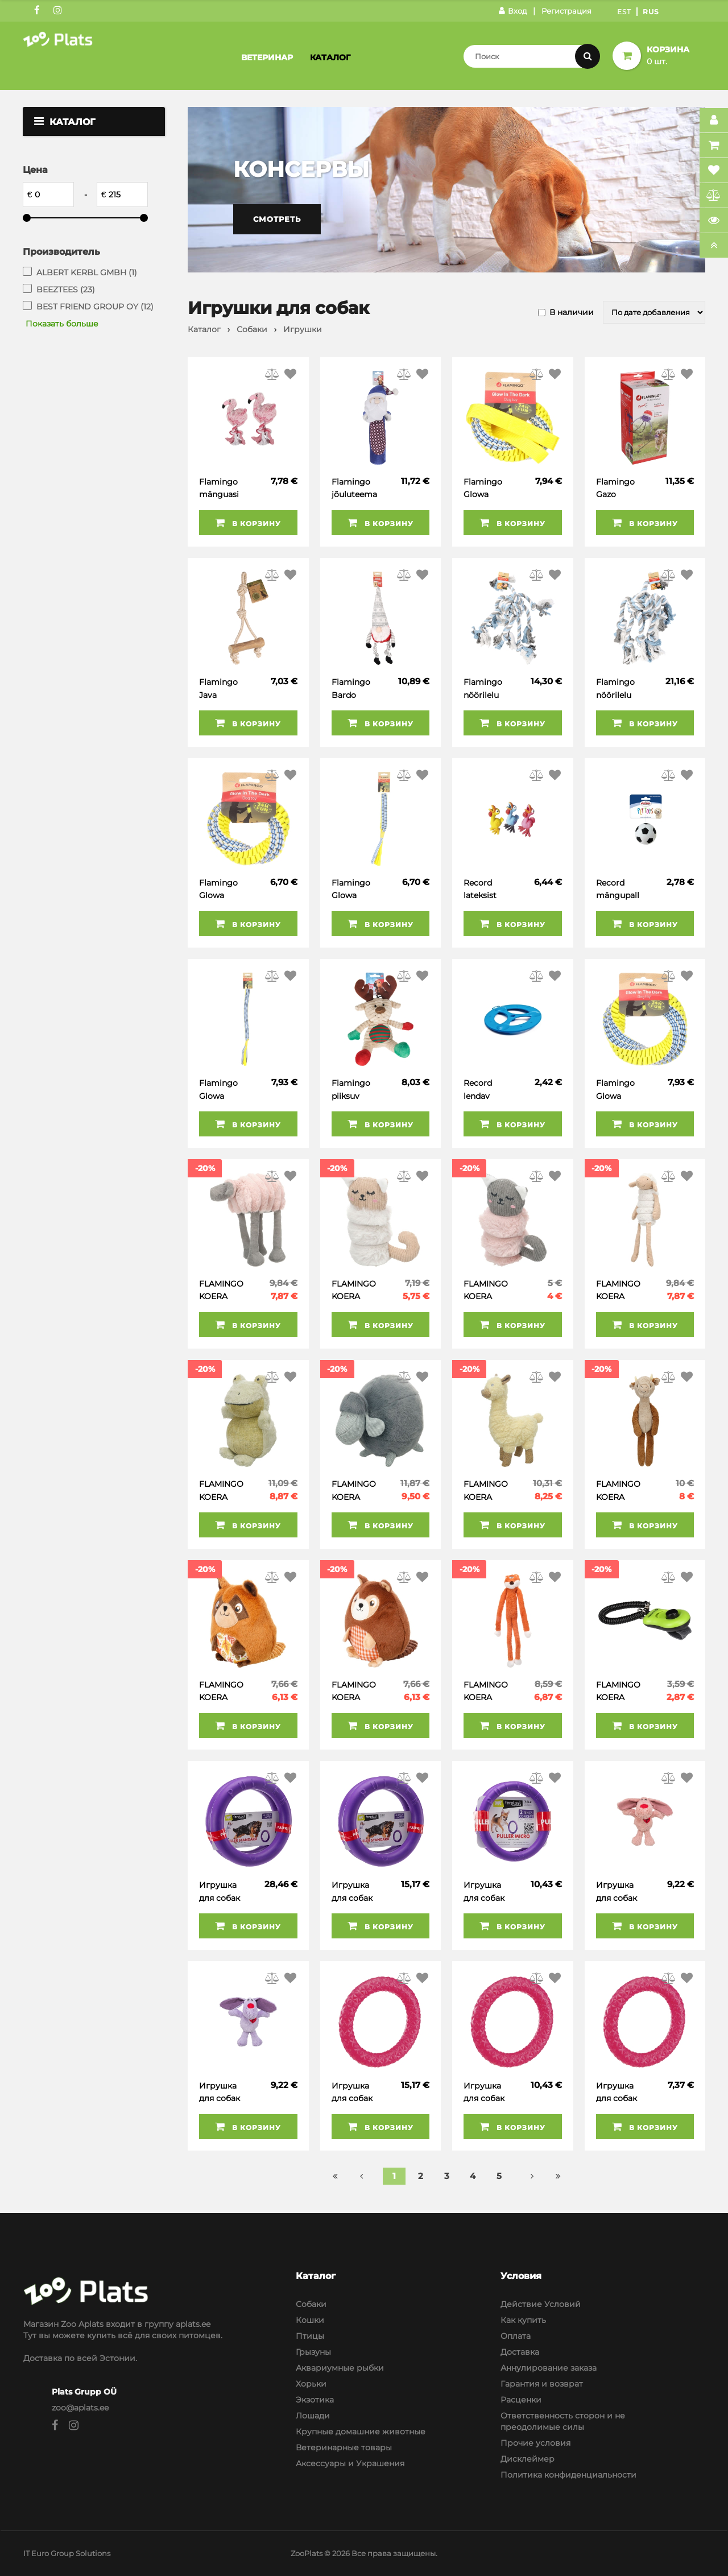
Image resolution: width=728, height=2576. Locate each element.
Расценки (520, 2400)
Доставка (519, 2352)
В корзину (248, 523)
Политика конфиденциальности (568, 2475)
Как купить (523, 2320)
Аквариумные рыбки (340, 2368)
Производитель (61, 251)
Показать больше (62, 324)
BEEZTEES (65, 289)
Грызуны (313, 2352)
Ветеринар (267, 57)
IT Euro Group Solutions (66, 2553)
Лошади (313, 2415)
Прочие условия (535, 2443)
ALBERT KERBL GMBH (86, 272)
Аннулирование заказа (548, 2368)
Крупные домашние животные (360, 2431)
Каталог (330, 57)
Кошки (310, 2320)
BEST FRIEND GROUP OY (95, 306)
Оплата (515, 2336)
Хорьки (311, 2384)
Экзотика (315, 2400)
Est (624, 11)
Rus (651, 11)
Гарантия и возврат (541, 2384)
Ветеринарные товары (344, 2447)
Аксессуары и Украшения (350, 2463)
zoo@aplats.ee (80, 2408)
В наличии (571, 312)
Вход (513, 10)
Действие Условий (540, 2304)
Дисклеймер (527, 2459)
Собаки (311, 2304)
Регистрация (566, 10)
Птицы (310, 2336)
